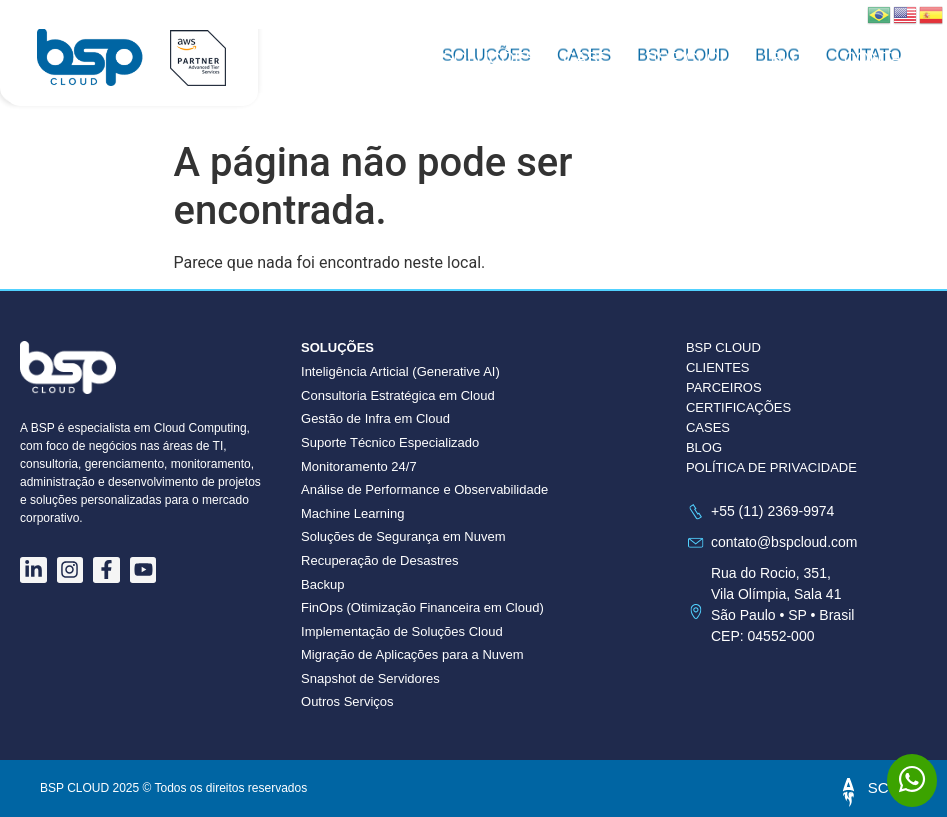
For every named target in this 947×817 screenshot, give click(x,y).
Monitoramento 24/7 (359, 466)
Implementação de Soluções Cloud (402, 631)
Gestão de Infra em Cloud (375, 418)
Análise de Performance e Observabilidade (424, 489)
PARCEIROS (724, 387)
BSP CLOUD (696, 58)
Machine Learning (352, 513)
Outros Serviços (347, 701)
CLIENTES (718, 367)
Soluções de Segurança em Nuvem (403, 536)
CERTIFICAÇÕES (738, 407)
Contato (884, 58)
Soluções (489, 58)
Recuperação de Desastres (380, 560)
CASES (708, 427)
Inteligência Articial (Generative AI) (400, 371)
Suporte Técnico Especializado (390, 442)
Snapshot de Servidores (370, 678)
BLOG (704, 447)
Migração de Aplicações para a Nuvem (412, 654)
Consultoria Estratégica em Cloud (398, 395)
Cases (592, 58)
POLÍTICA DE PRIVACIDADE (771, 467)
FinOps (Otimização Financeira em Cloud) (422, 607)
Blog (793, 58)
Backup (322, 584)
